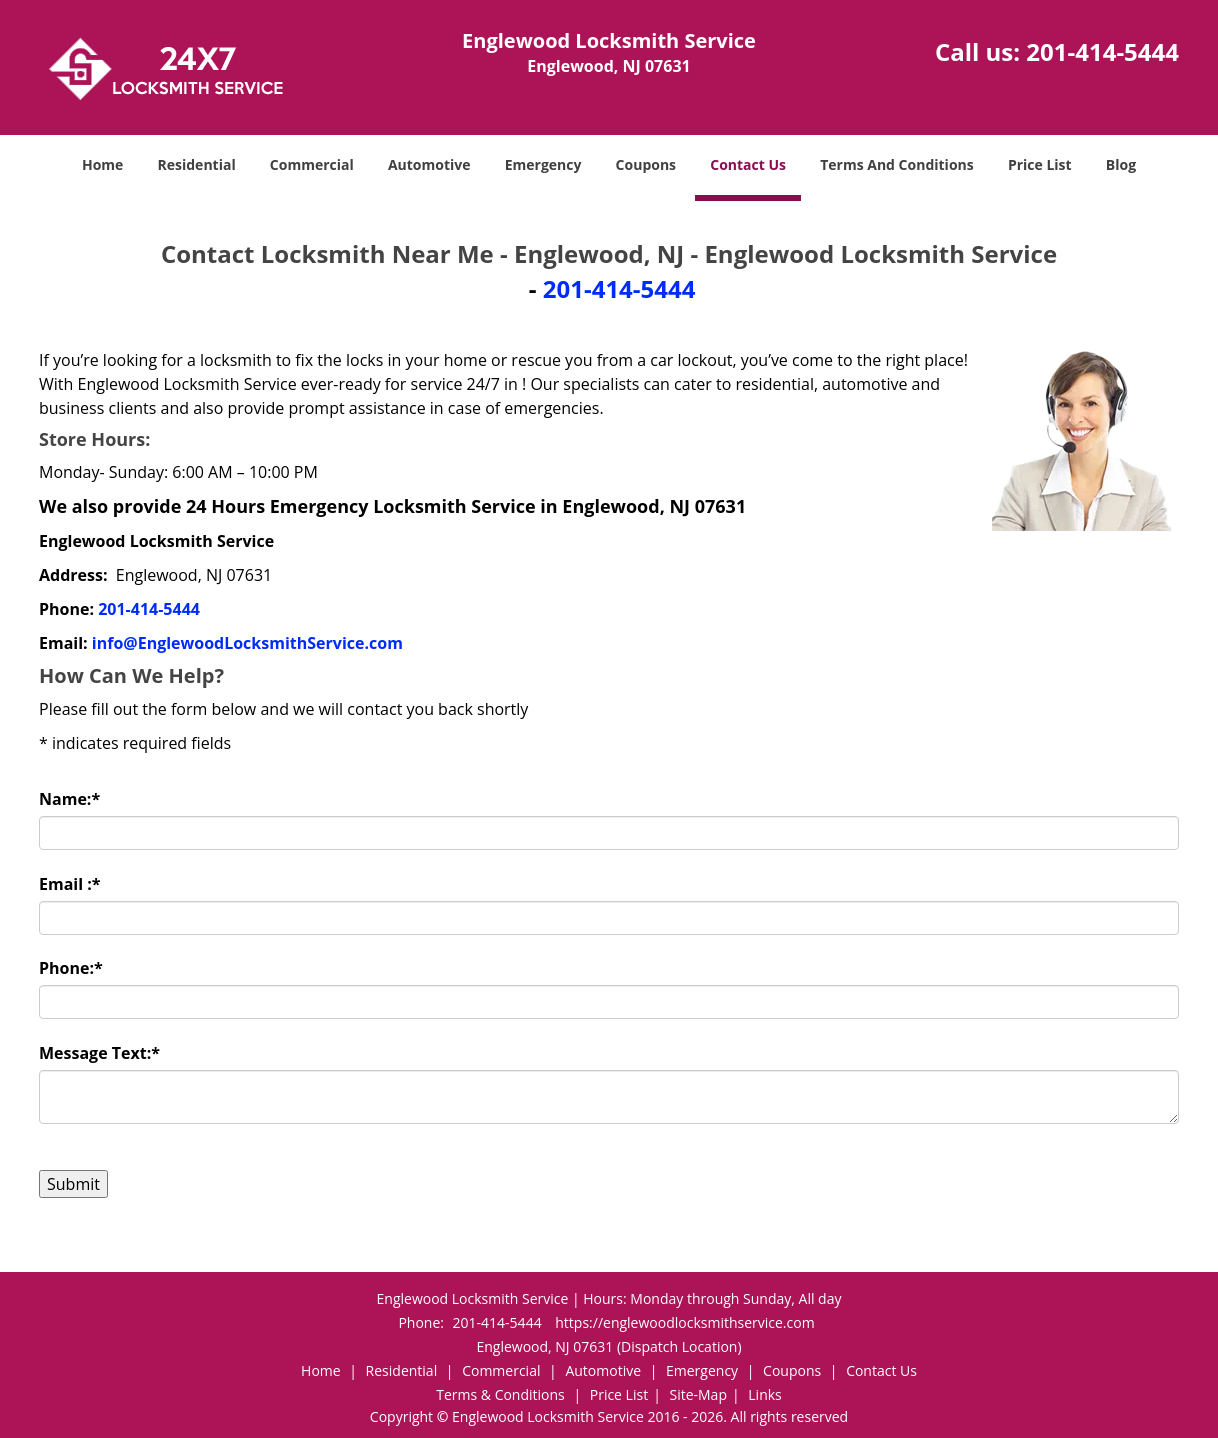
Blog (1121, 164)
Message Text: (99, 1053)
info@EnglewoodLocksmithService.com (247, 643)
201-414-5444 (1102, 51)
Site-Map (698, 1394)
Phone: (71, 968)
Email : (70, 884)
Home (102, 164)
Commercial (312, 164)
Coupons (646, 164)
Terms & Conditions (500, 1394)
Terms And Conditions (897, 164)
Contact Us (748, 164)
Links (764, 1394)
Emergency (543, 164)
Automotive (429, 164)
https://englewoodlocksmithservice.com (684, 1322)
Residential (197, 164)
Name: (69, 799)
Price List (1040, 164)
